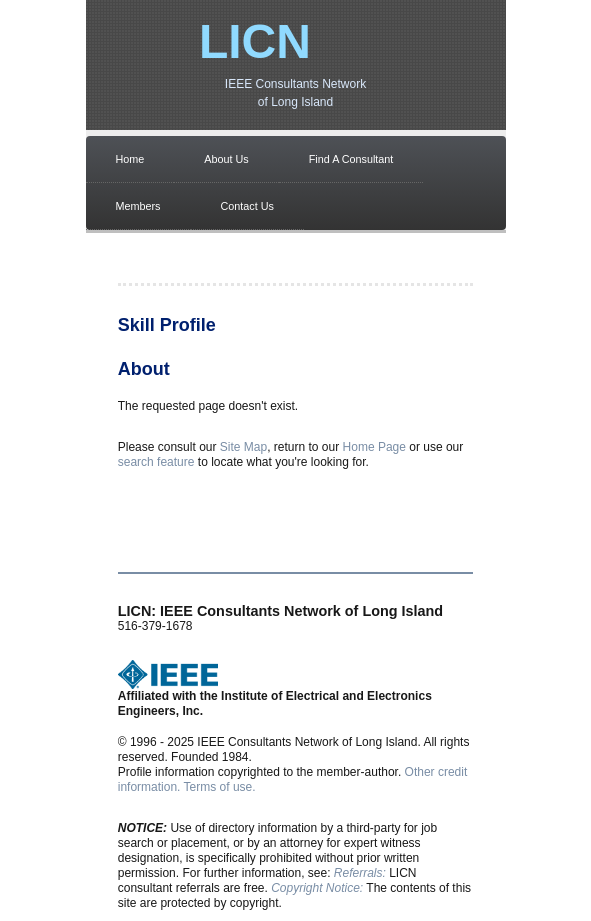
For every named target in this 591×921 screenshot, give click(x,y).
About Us (226, 159)
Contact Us (247, 206)
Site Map (243, 447)
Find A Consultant (351, 159)
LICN (255, 41)
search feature (156, 462)
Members (138, 206)
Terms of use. (220, 787)
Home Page (374, 447)
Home (130, 159)
